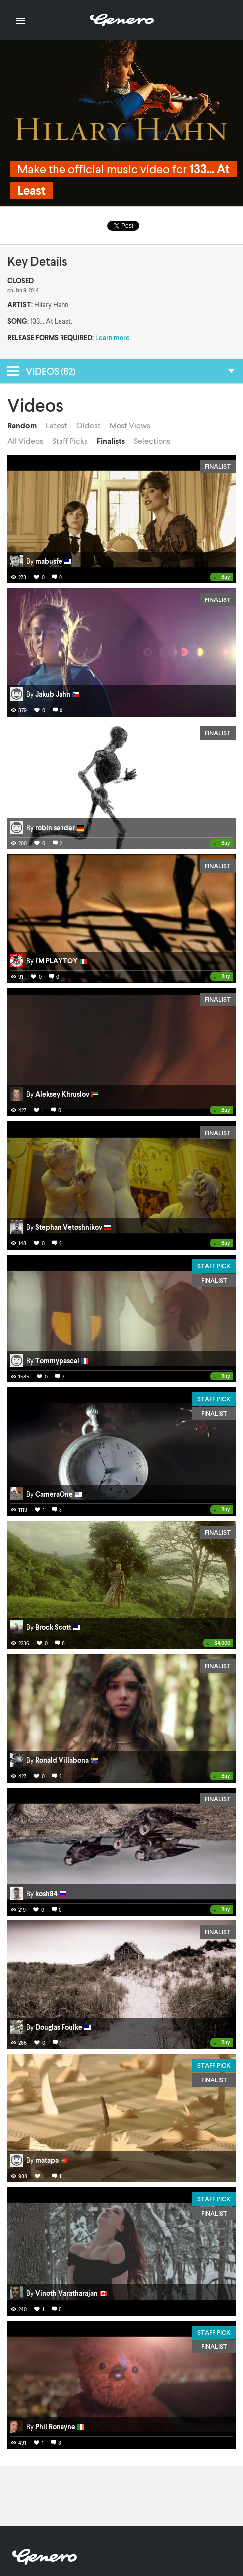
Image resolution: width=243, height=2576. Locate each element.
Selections (152, 441)
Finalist (218, 466)
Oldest (88, 425)
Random (22, 425)
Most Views (130, 425)
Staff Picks (70, 441)
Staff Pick (214, 1266)
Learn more (112, 337)
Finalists (111, 441)
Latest (56, 425)
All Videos (25, 441)
